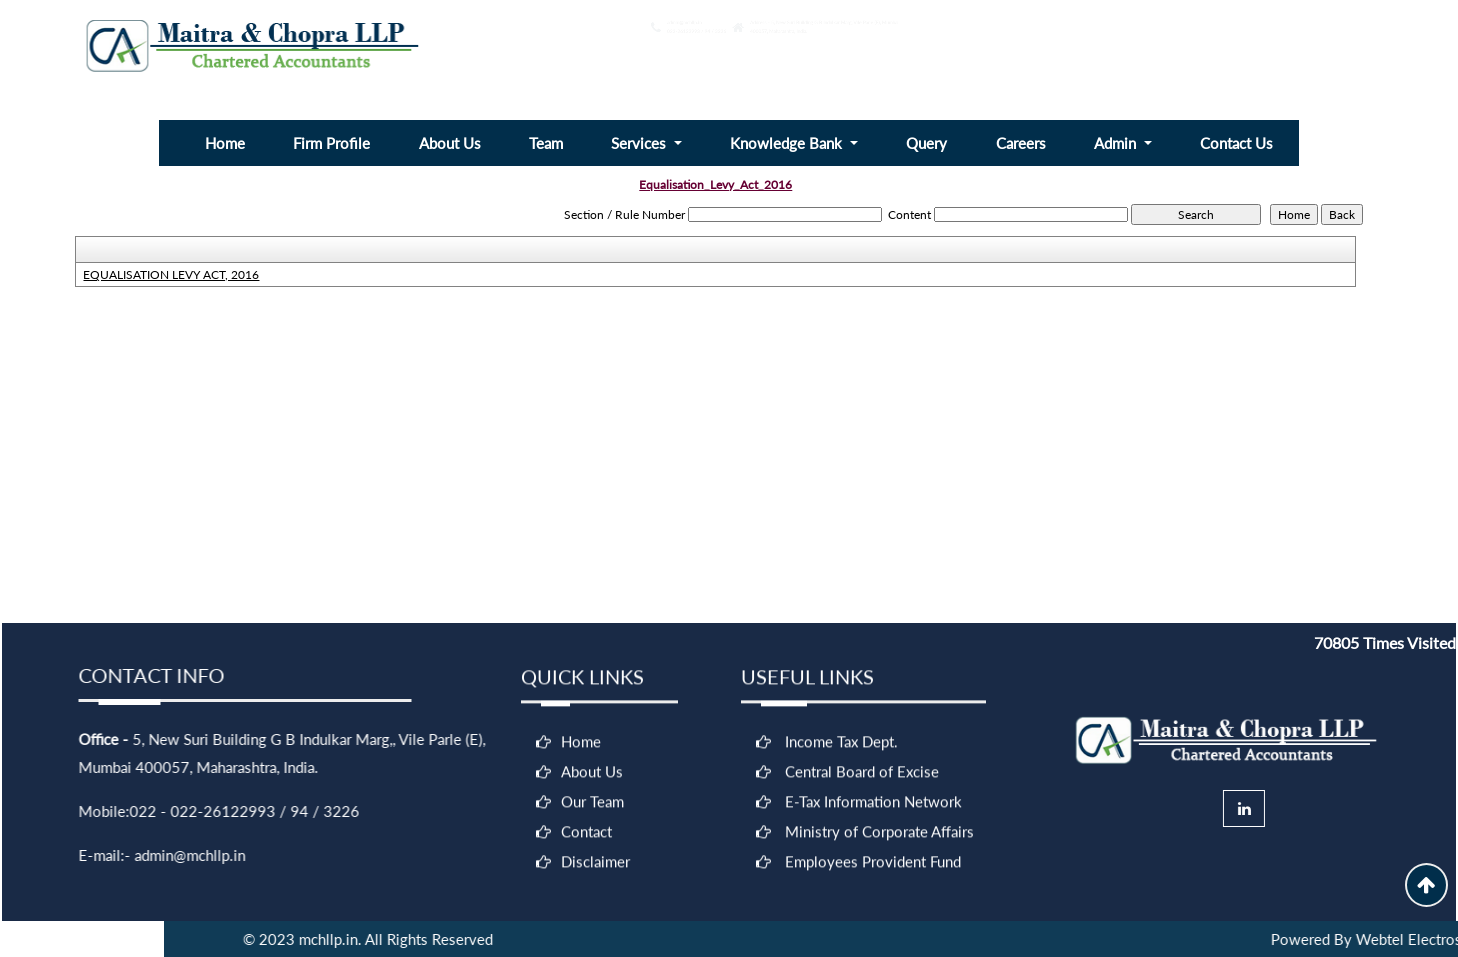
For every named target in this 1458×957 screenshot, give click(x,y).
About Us (450, 143)
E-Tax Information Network (873, 807)
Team (546, 143)
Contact (586, 837)
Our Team (592, 807)
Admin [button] (1117, 143)
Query (926, 143)
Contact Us (1236, 143)
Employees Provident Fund (873, 867)
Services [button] (640, 143)
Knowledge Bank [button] (788, 143)
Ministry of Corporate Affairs (879, 837)
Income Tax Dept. (841, 747)
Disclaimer (595, 867)
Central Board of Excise (862, 777)
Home (225, 143)
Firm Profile (331, 143)
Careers (1021, 143)
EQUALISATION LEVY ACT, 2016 (171, 274)
